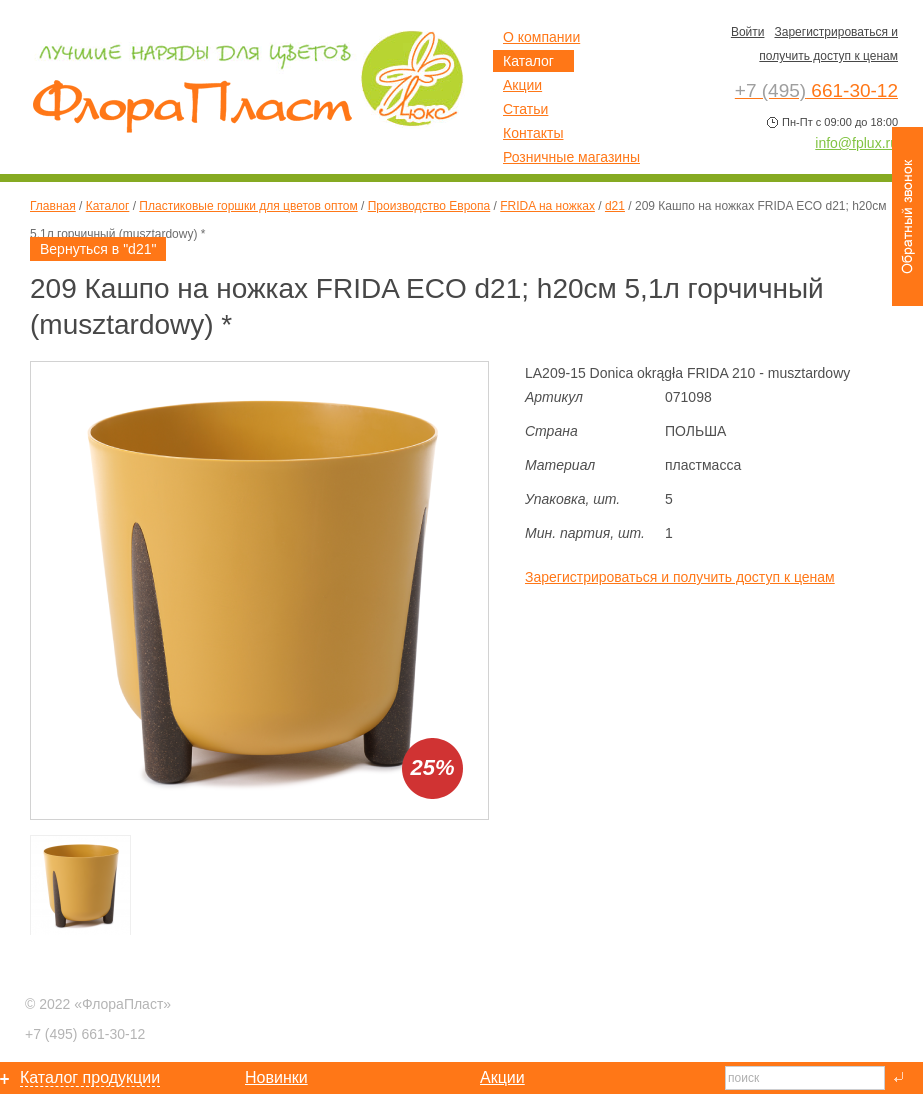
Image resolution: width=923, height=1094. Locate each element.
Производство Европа (429, 206)
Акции (522, 85)
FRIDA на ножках (547, 206)
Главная (53, 206)
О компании (541, 37)
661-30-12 (85, 1034)
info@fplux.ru (856, 143)
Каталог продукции (90, 1077)
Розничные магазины (571, 157)
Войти (748, 32)
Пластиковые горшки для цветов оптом (248, 206)
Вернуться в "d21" (98, 249)
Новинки (276, 1077)
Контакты (533, 133)
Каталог (108, 206)
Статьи (525, 109)
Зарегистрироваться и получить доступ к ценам (680, 577)
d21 (615, 206)
